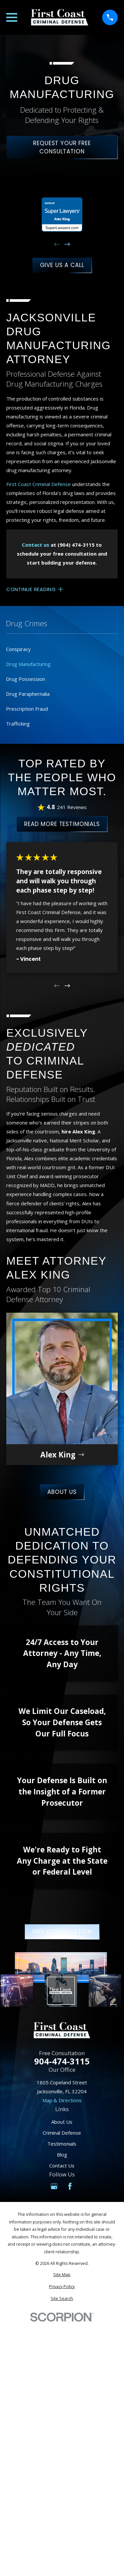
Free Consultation (62, 1932)
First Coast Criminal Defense (38, 484)
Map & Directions (62, 2100)
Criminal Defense (62, 2132)
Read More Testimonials (62, 824)
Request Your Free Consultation (62, 147)
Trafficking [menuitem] (18, 723)
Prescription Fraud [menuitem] (27, 708)
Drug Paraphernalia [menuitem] (28, 693)
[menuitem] (62, 2275)
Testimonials (61, 2143)
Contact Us (61, 2165)
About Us (62, 1492)
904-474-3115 (62, 2061)
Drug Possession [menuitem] (25, 679)
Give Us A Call (62, 265)
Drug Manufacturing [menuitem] (28, 664)
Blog (62, 2154)
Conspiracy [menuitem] (18, 649)
